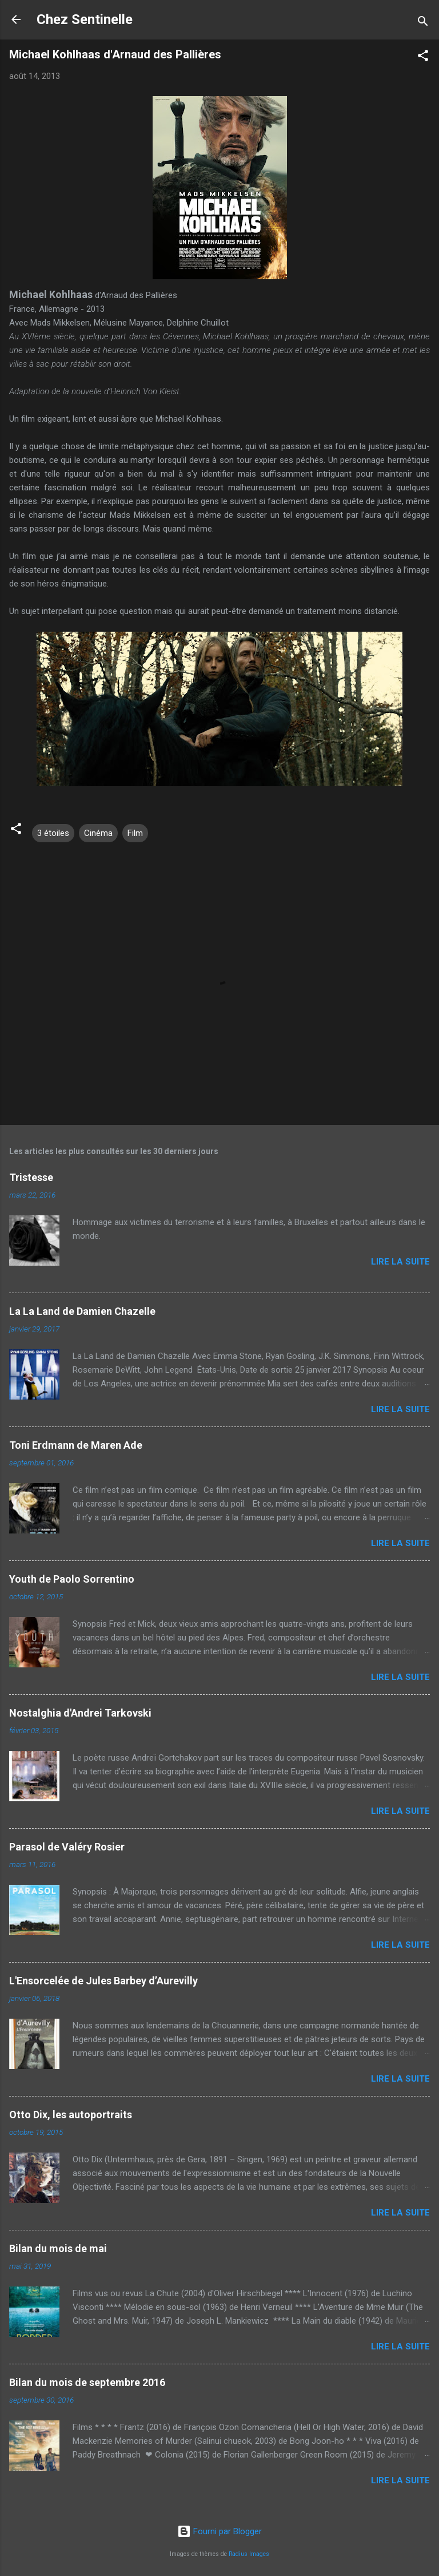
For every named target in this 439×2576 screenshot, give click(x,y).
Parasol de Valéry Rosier (67, 1847)
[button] (423, 57)
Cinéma (98, 833)
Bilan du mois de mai (58, 2248)
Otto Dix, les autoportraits (70, 2115)
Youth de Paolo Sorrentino (71, 1579)
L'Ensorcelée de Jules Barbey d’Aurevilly (103, 1981)
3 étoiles (53, 833)
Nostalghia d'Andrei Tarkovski (80, 1713)
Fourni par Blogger (219, 2531)
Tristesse (31, 1177)
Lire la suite (400, 1262)
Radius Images (249, 2554)
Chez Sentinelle (85, 19)
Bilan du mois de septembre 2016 (87, 2382)
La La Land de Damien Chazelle (82, 1311)
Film (135, 833)
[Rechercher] (423, 23)
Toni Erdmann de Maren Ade (75, 1445)
